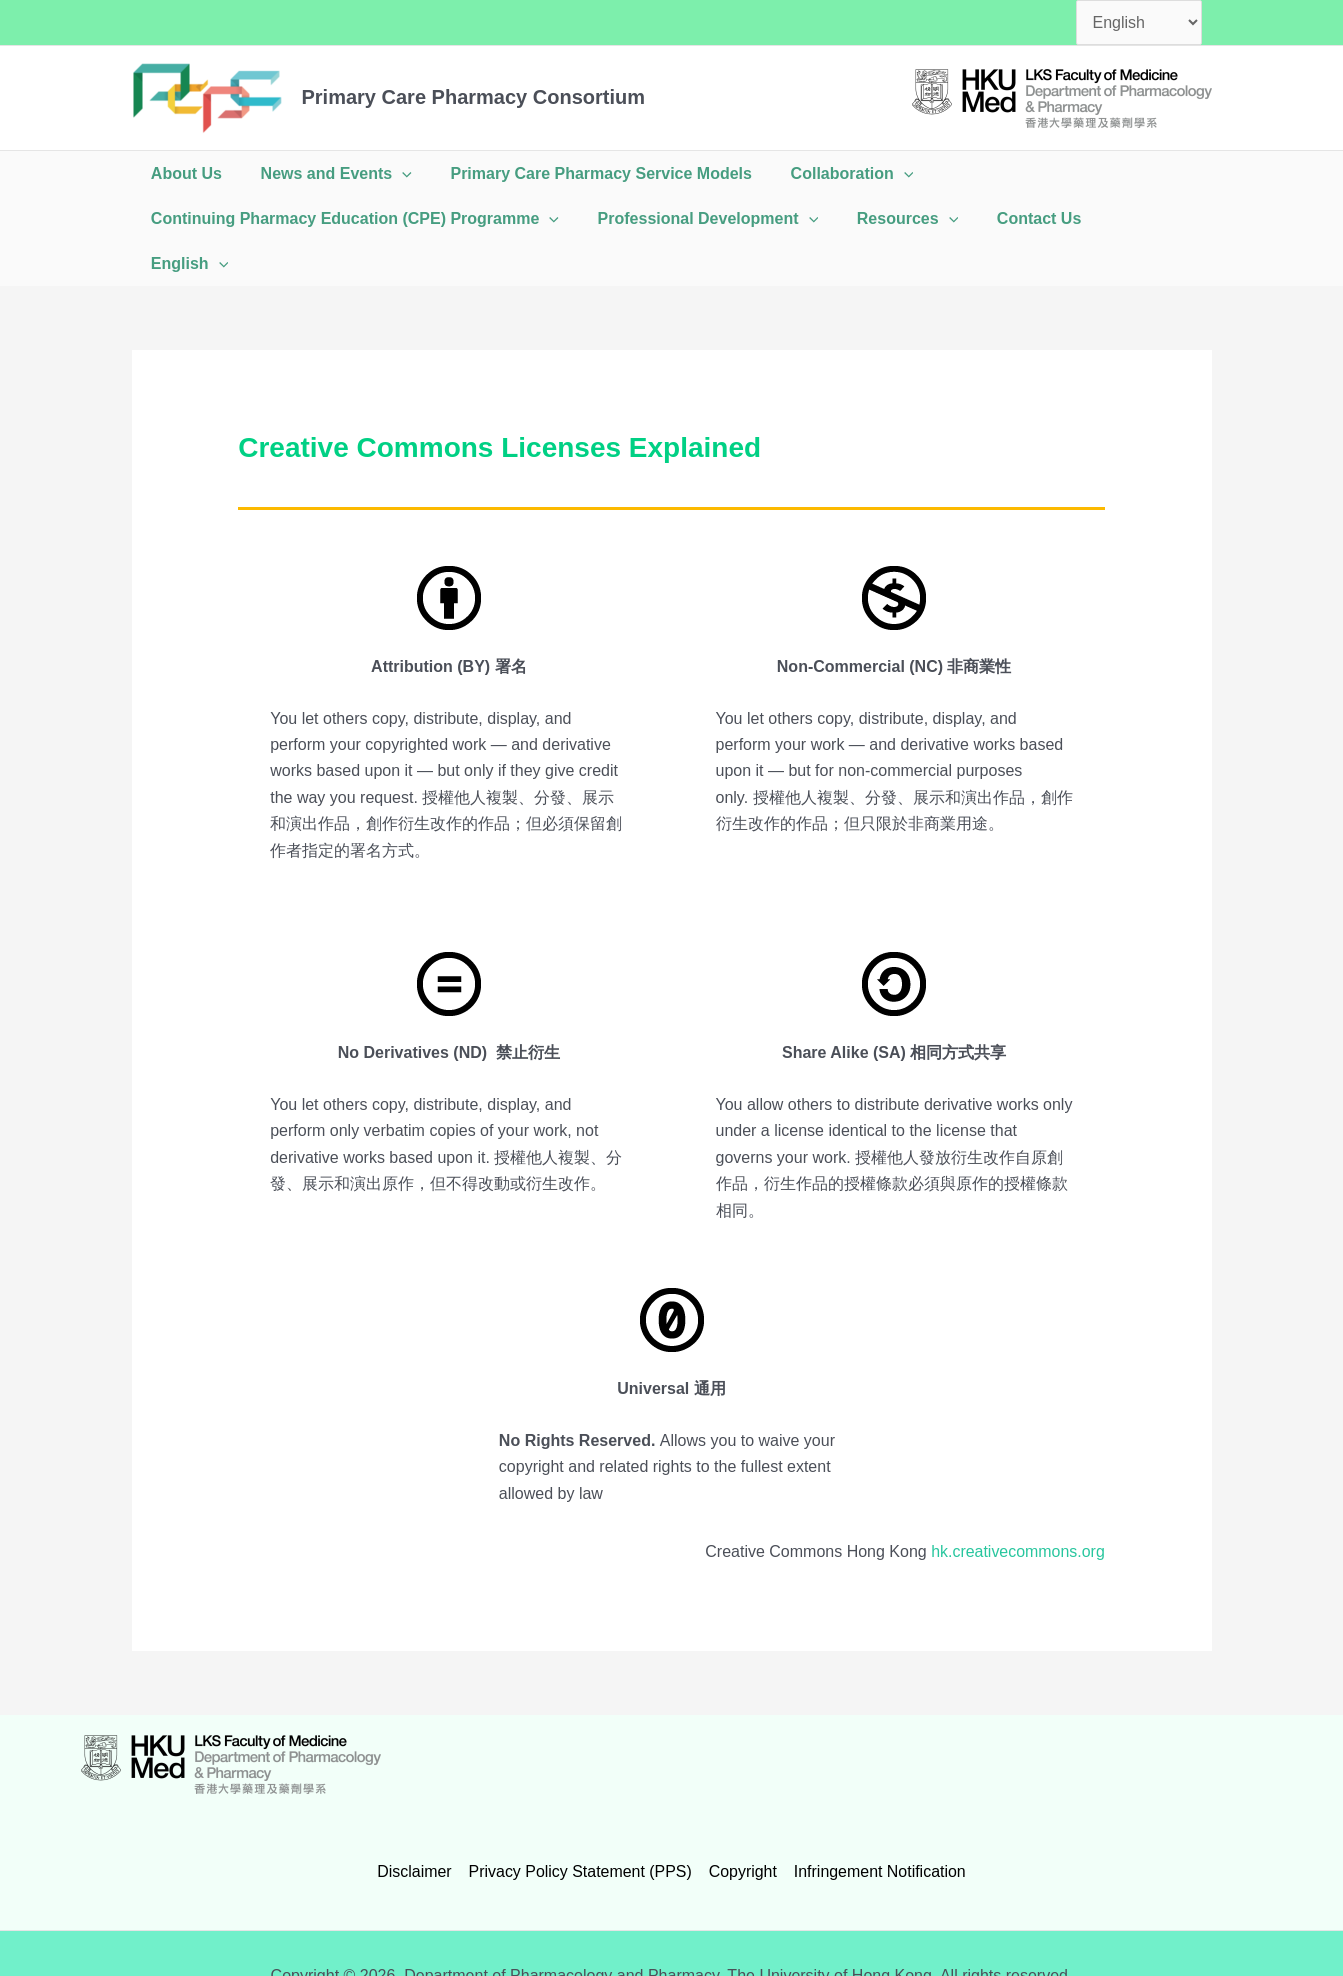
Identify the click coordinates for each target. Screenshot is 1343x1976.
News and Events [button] (326, 173)
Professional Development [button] (698, 218)
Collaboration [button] (828, 173)
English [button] (1128, 218)
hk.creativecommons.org (1017, 1506)
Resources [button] (890, 218)
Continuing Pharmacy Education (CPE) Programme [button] (352, 218)
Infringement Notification (879, 1826)
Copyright (742, 1826)
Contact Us (1016, 218)
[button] (392, 173)
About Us (183, 173)
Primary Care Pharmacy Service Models (585, 173)
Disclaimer (415, 1826)
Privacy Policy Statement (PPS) (580, 1826)
